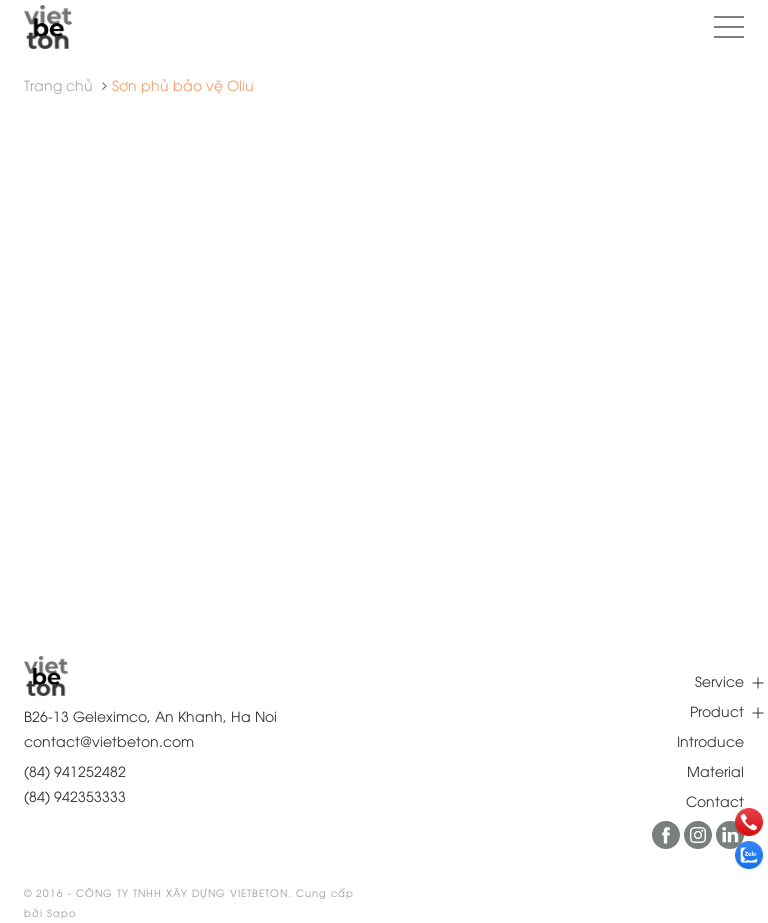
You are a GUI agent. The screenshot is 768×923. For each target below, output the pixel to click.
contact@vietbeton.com (109, 740)
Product (717, 710)
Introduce (710, 740)
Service (719, 680)
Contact (715, 800)
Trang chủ (58, 84)
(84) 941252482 (75, 770)
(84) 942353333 (75, 795)
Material (715, 770)
